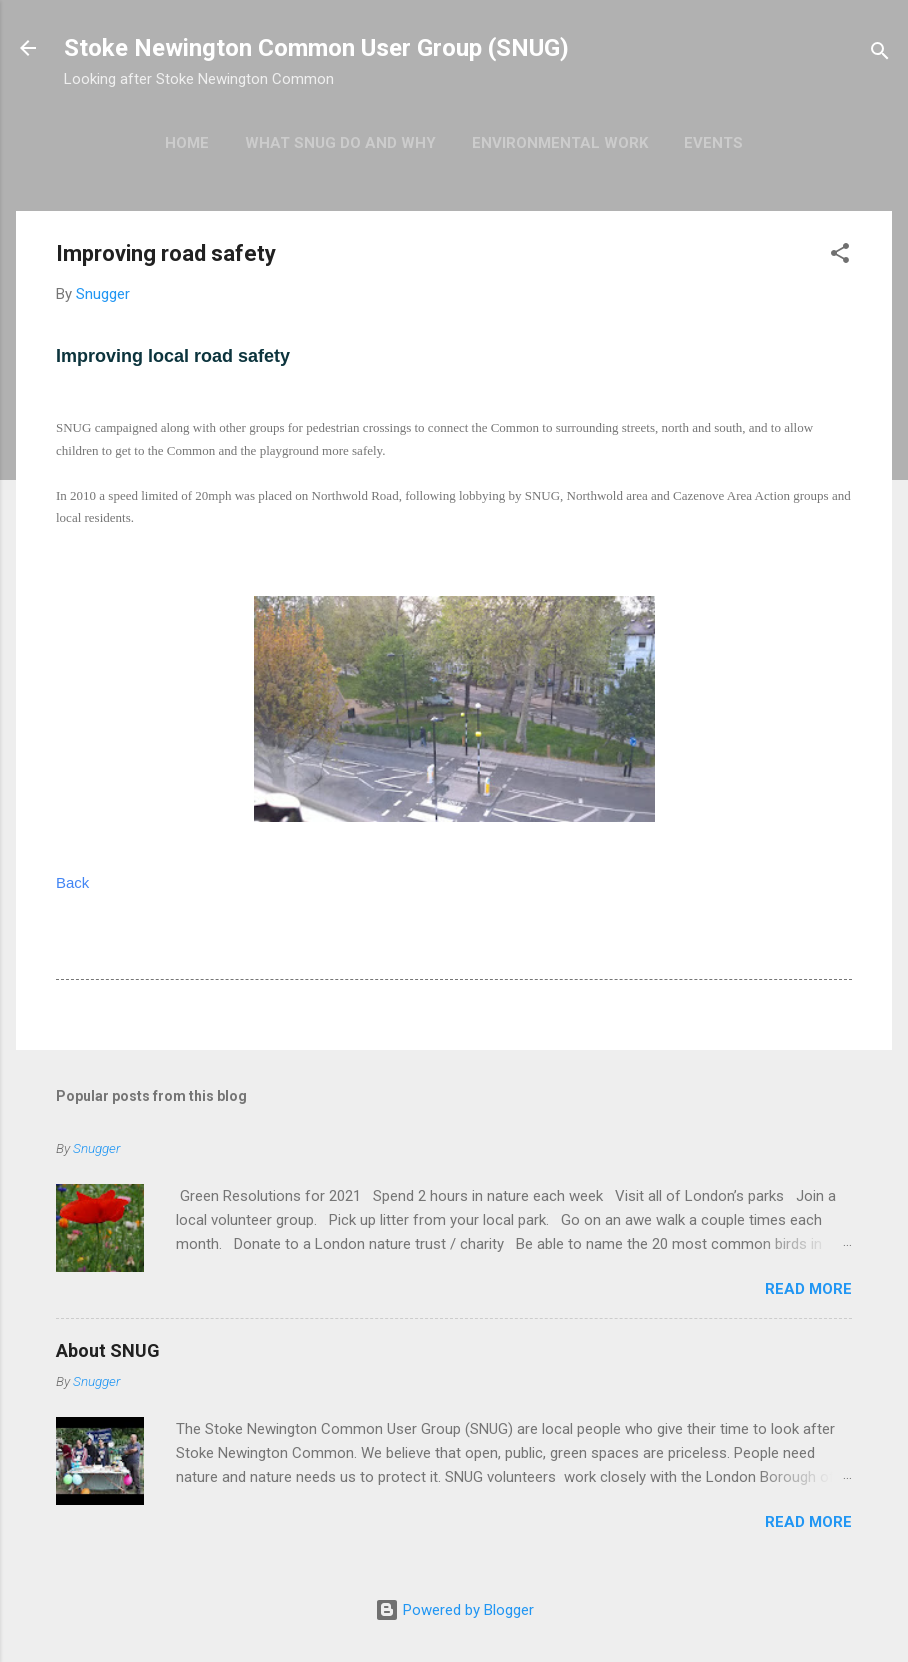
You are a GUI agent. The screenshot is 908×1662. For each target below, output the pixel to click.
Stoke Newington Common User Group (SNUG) (316, 48)
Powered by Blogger (454, 1610)
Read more (808, 1289)
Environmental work (560, 143)
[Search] (880, 54)
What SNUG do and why (340, 143)
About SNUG (108, 1350)
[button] (840, 256)
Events (713, 143)
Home (187, 143)
